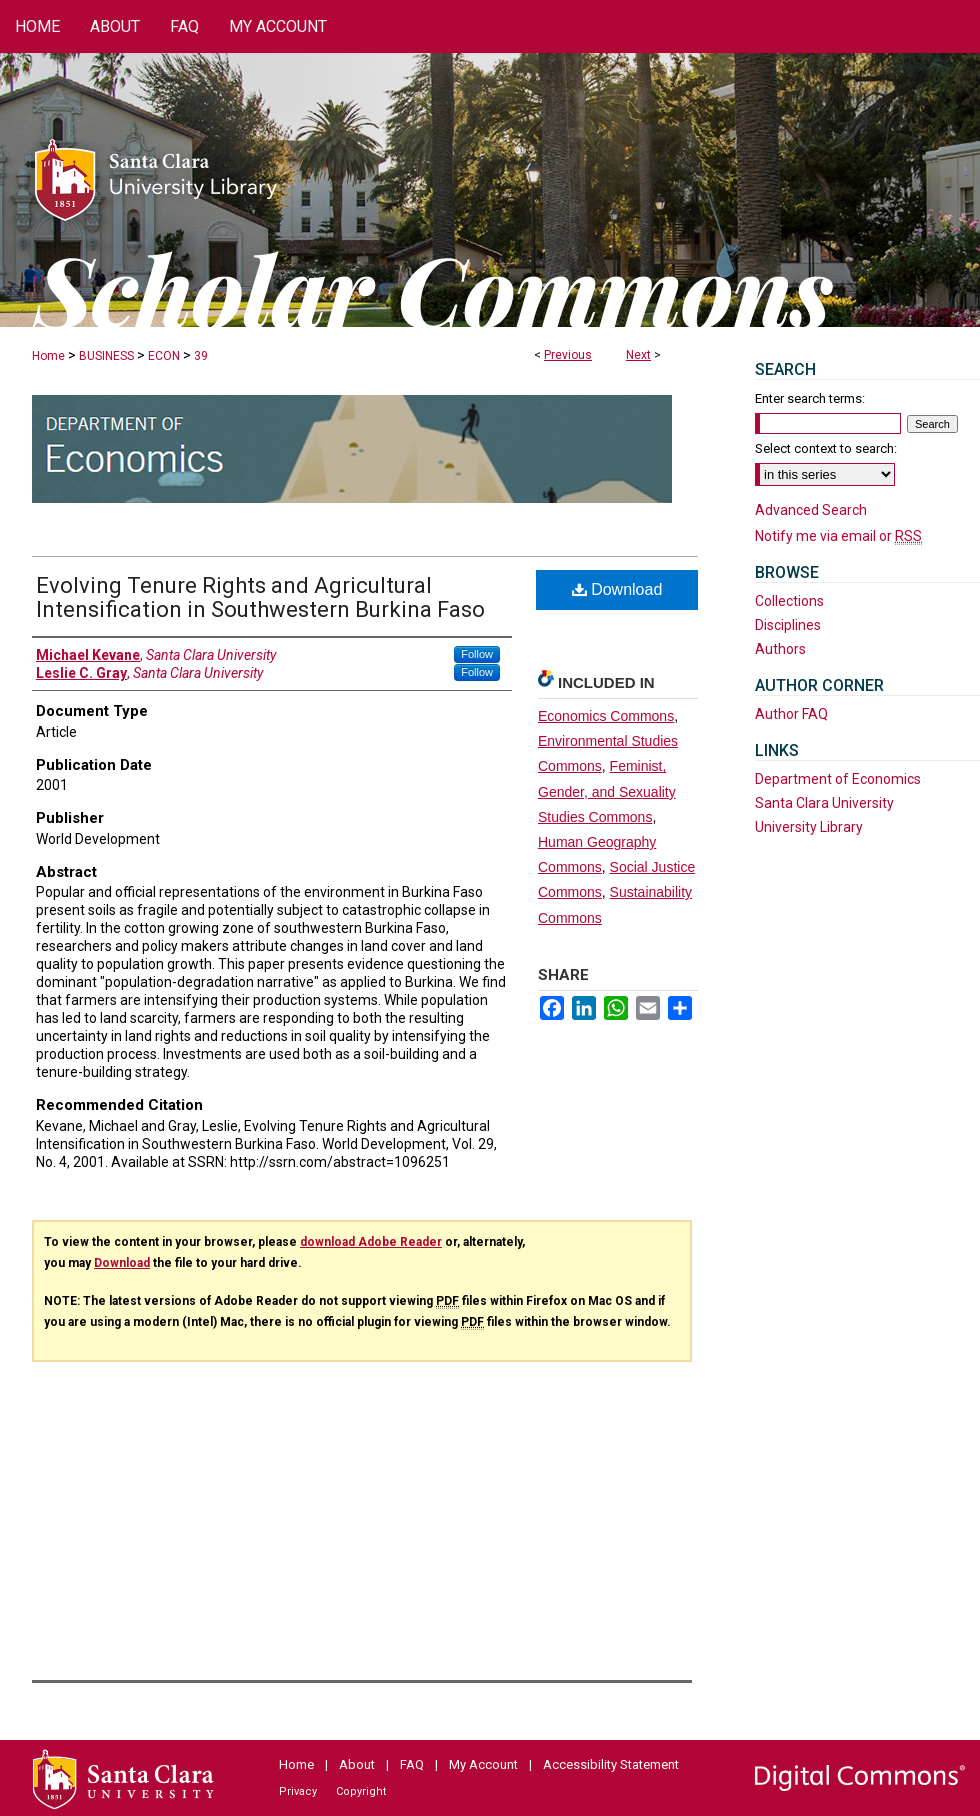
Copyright (361, 1791)
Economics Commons (606, 716)
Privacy (298, 1791)
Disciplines (788, 625)
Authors (780, 649)
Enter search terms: (810, 398)
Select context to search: (826, 448)
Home (48, 356)
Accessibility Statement (611, 1764)
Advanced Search (811, 510)
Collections (789, 601)
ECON (164, 356)
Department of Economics (838, 779)
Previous (568, 355)
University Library (809, 827)
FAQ (412, 1764)
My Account (483, 1764)
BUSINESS (106, 356)
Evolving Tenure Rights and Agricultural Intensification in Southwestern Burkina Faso (260, 597)
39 (201, 356)
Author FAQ (791, 714)
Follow (477, 654)
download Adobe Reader (371, 1242)
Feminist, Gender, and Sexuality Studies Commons (607, 791)
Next (638, 355)
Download (617, 589)
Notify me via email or (838, 536)
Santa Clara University (824, 803)
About (357, 1764)
